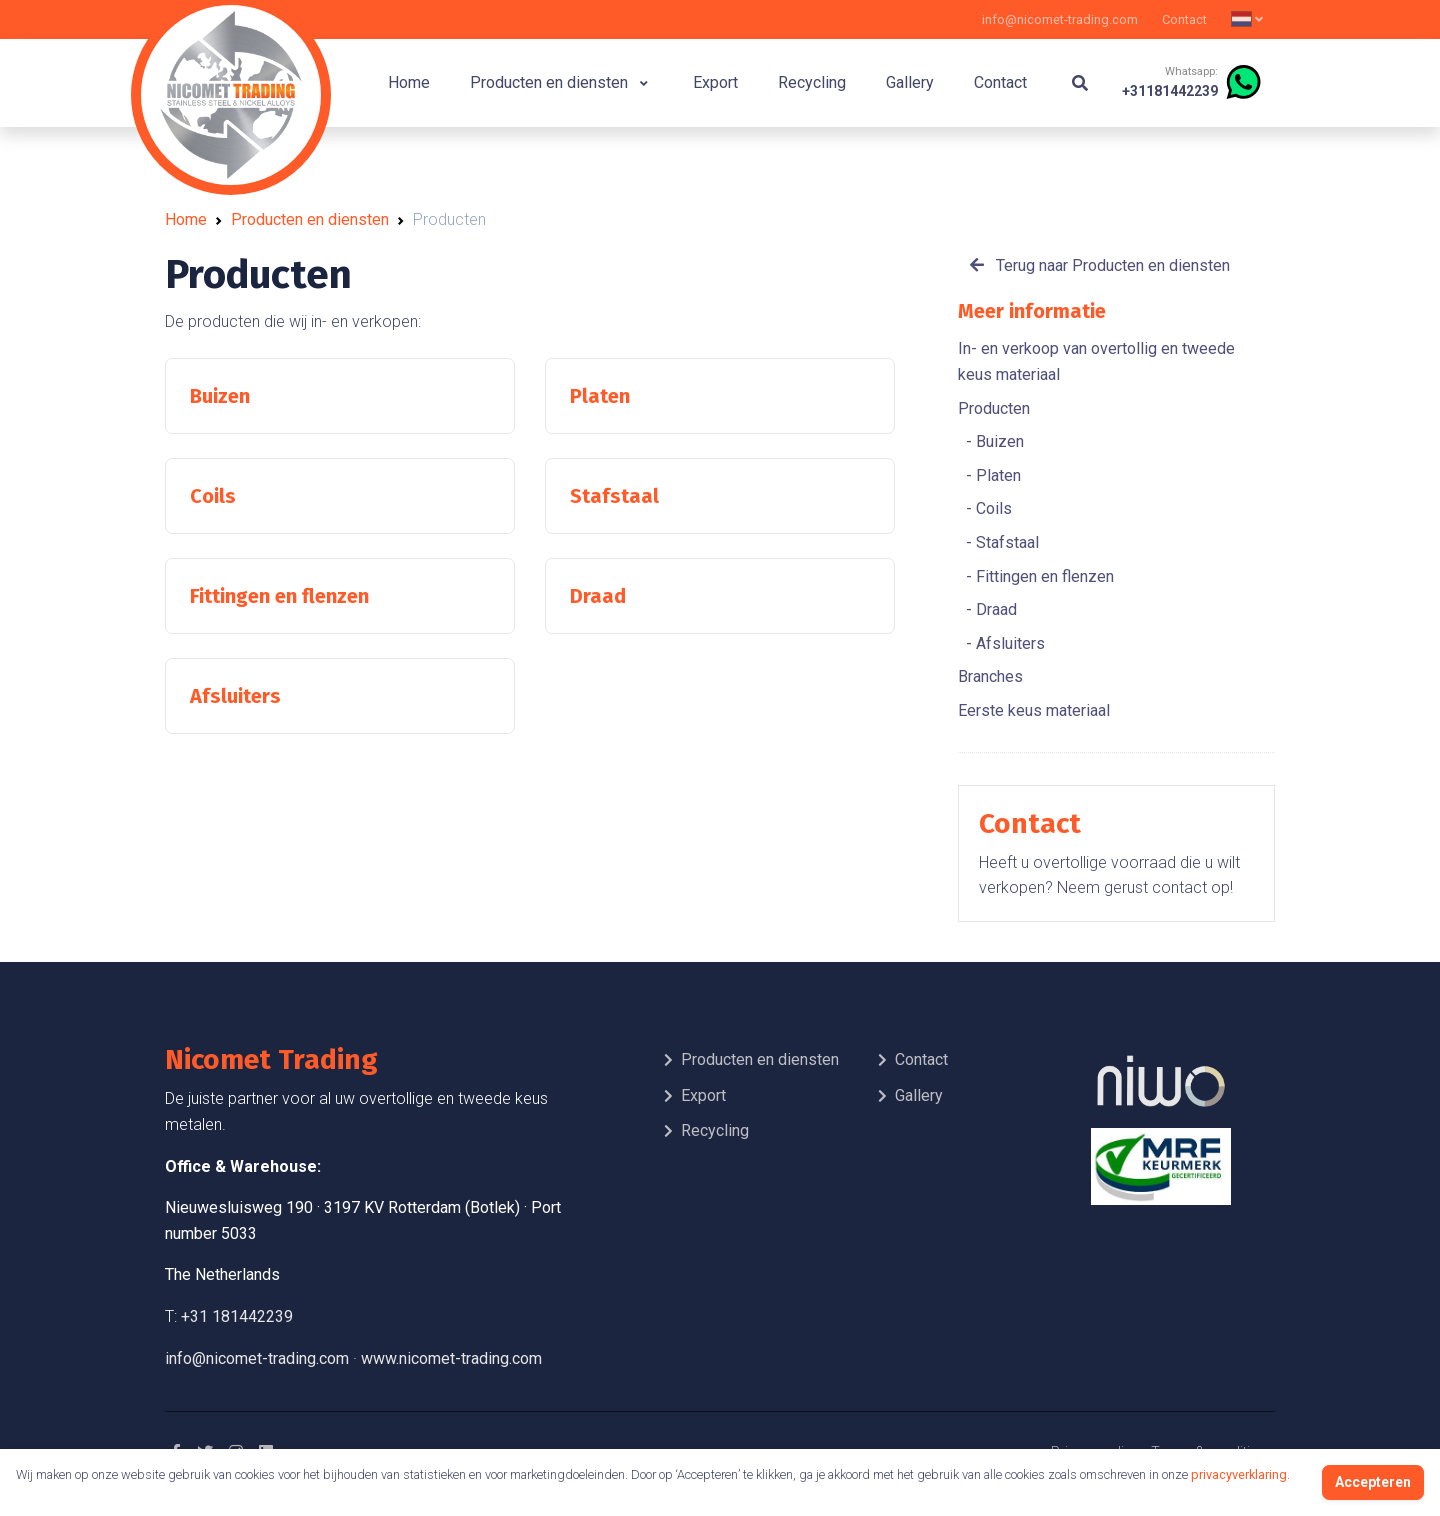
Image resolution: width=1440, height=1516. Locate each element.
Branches (990, 676)
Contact (1184, 19)
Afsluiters (1008, 643)
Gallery (910, 82)
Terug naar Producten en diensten (1100, 265)
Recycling (812, 82)
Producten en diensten (559, 82)
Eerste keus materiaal (1034, 710)
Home (409, 82)
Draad (994, 609)
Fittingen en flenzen (1043, 576)
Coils (992, 508)
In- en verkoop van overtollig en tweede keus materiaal (1096, 361)
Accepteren (1373, 1482)
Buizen (998, 441)
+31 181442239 (237, 1316)
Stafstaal (1005, 542)
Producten (994, 408)
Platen (996, 475)
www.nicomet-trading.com (451, 1358)
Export (715, 82)
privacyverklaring (1239, 1474)
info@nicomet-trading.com (1060, 19)
